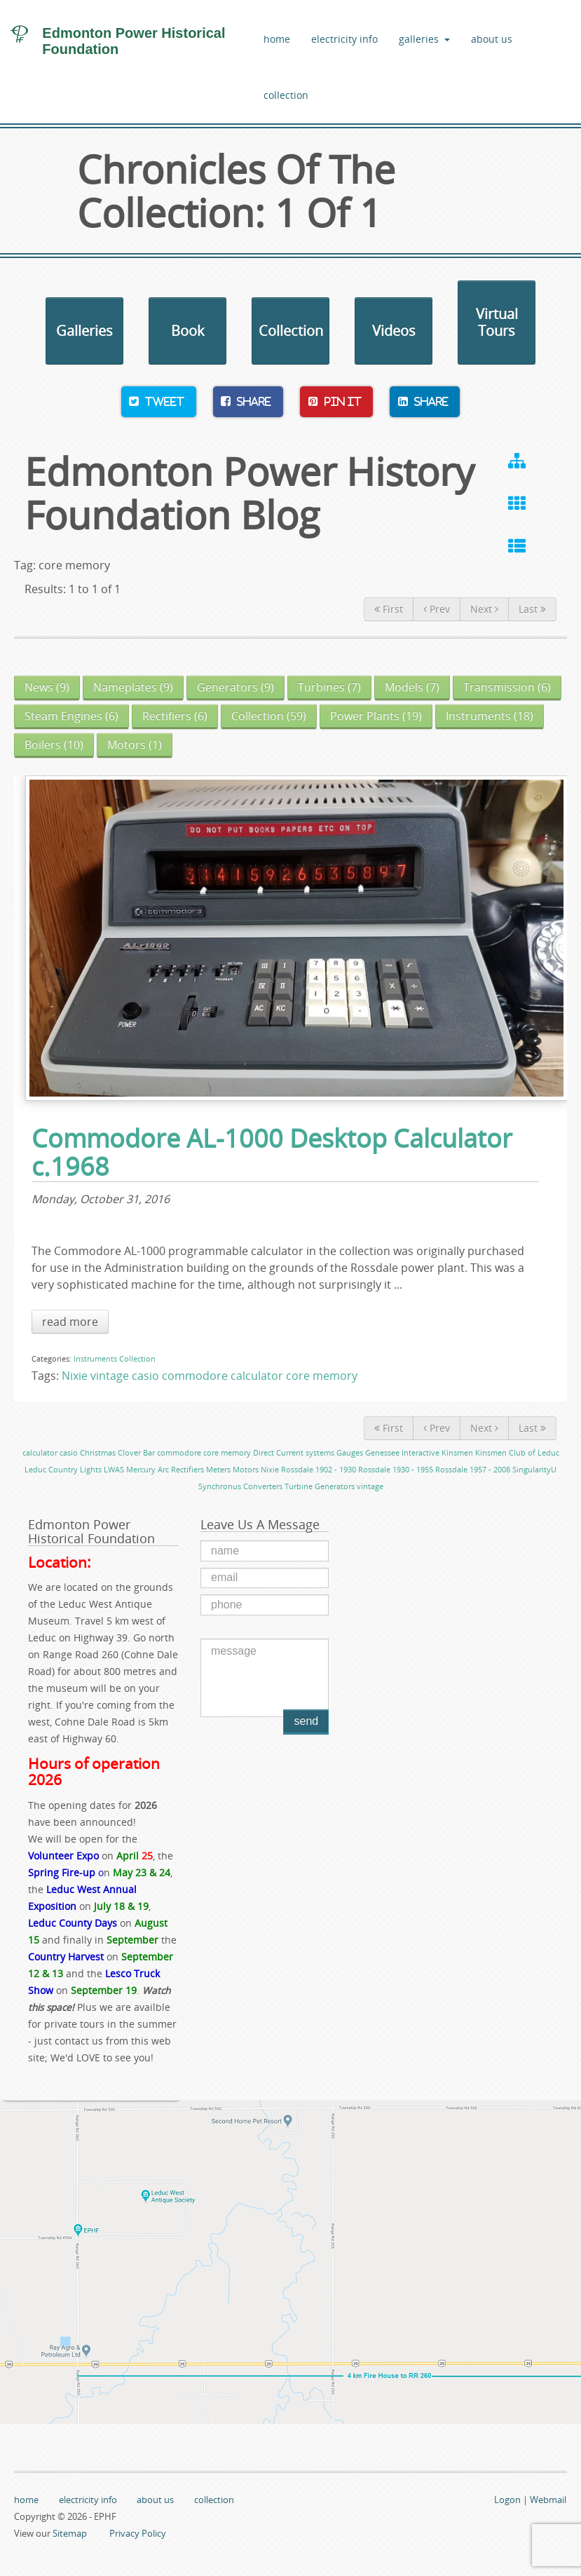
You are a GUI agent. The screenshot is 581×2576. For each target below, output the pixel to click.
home (277, 39)
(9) (47, 687)
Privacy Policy (137, 2533)
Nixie (75, 1375)
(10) (54, 744)
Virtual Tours (497, 322)
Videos (394, 330)
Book (188, 330)
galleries (425, 39)
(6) (507, 687)
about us (491, 39)
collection (286, 95)
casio (145, 1375)
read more (70, 1321)
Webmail (548, 2499)
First (388, 609)
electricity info (344, 39)
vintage (109, 1375)
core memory (321, 1375)
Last (532, 609)
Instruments (95, 1358)
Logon (507, 2499)
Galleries (84, 330)
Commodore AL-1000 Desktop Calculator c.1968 (272, 1152)
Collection (291, 330)
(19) (376, 716)
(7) (329, 687)
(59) (268, 716)
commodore (195, 1375)
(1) (134, 744)
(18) (489, 716)
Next (484, 609)
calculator (257, 1375)
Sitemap (70, 2533)
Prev (436, 609)
